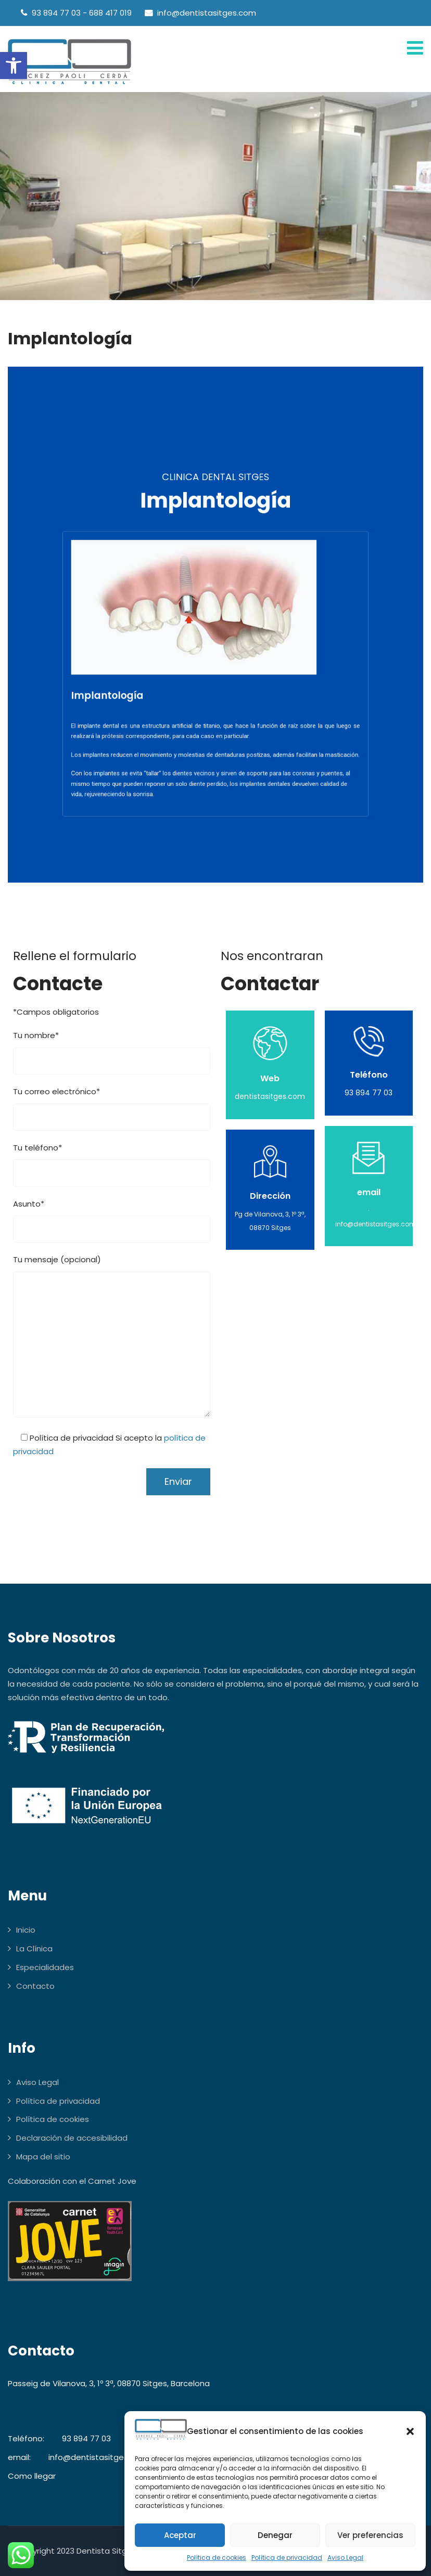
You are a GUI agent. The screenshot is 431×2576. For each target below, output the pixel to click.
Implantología (157, 674)
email (369, 1192)
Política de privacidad (286, 2557)
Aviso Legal (345, 2557)
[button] (13, 65)
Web (270, 1078)
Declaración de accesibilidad (72, 2137)
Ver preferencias (370, 2535)
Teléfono (369, 1075)
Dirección (270, 1196)
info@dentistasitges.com (97, 2457)
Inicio (25, 1929)
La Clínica (34, 1948)
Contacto (35, 1985)
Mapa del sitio (43, 2156)
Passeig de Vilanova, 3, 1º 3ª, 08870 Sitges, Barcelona (109, 2383)
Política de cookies (216, 2557)
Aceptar (180, 2535)
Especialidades (45, 1967)
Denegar (275, 2535)
